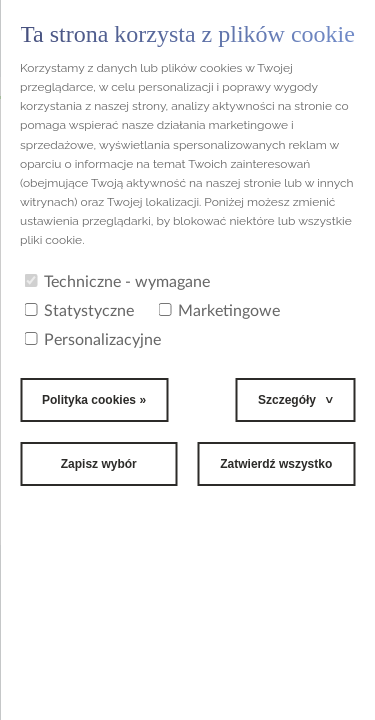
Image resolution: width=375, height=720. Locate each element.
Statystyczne (79, 311)
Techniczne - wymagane (117, 282)
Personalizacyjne (92, 340)
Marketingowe (219, 311)
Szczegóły (287, 400)
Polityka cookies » (94, 400)
